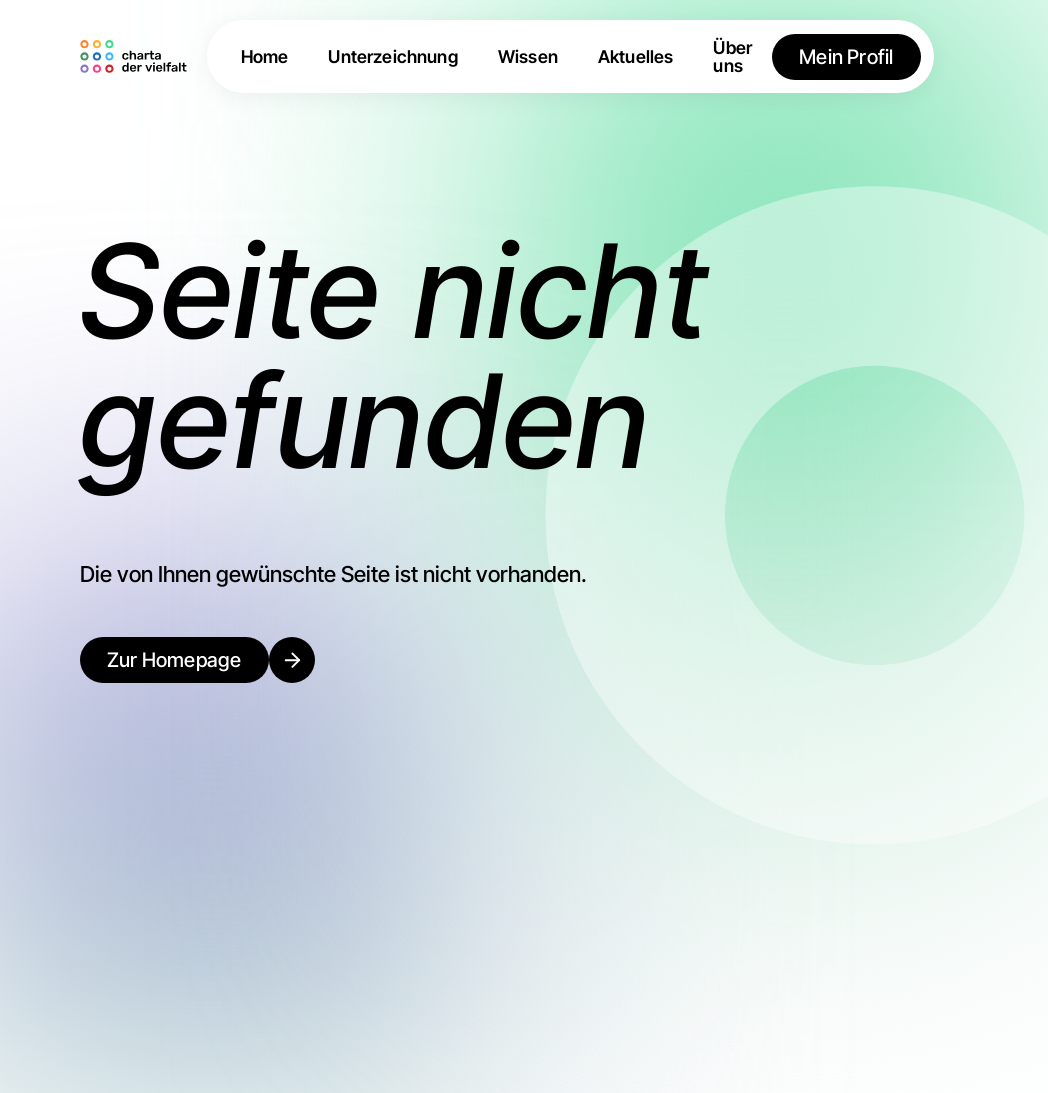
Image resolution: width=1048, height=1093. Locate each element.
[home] (136, 57)
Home (265, 57)
